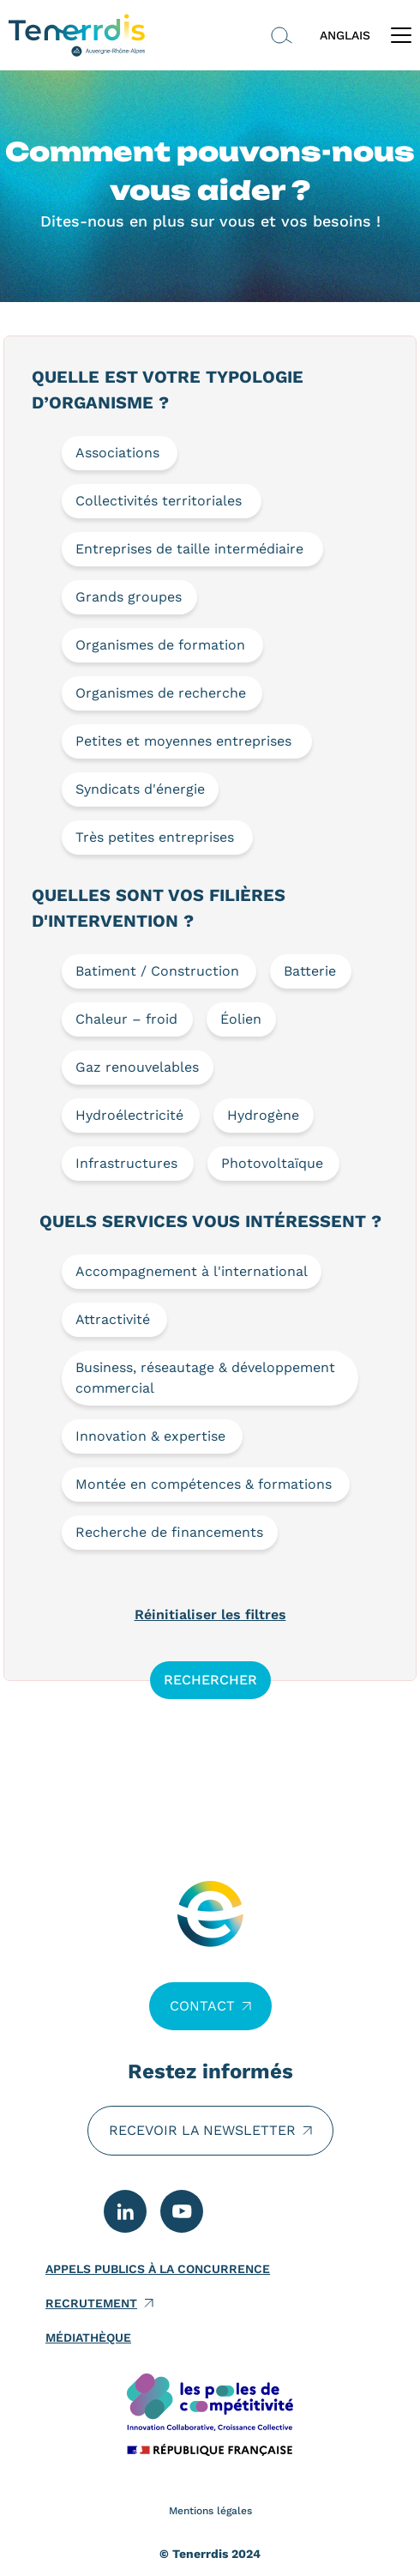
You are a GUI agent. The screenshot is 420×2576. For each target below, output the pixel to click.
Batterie (310, 971)
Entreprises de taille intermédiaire (189, 549)
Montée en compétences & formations (203, 1484)
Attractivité (112, 1319)
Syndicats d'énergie (140, 789)
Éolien (240, 1019)
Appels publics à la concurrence (157, 2269)
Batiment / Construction (157, 971)
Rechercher (210, 1680)
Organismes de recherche (160, 693)
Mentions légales (210, 2511)
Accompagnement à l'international (191, 1271)
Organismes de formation (160, 645)
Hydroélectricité (129, 1115)
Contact (202, 2006)
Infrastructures (126, 1163)
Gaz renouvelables (137, 1067)
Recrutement (91, 2303)
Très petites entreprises (154, 837)
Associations (117, 452)
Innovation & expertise (150, 1436)
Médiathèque (88, 2337)
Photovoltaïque (272, 1163)
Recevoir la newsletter (202, 2130)
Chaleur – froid (126, 1019)
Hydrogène (263, 1115)
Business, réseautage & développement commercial (205, 1377)
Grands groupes (128, 597)
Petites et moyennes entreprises (183, 741)
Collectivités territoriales (158, 501)
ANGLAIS (345, 35)
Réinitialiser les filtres (210, 1614)
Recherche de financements (169, 1532)
